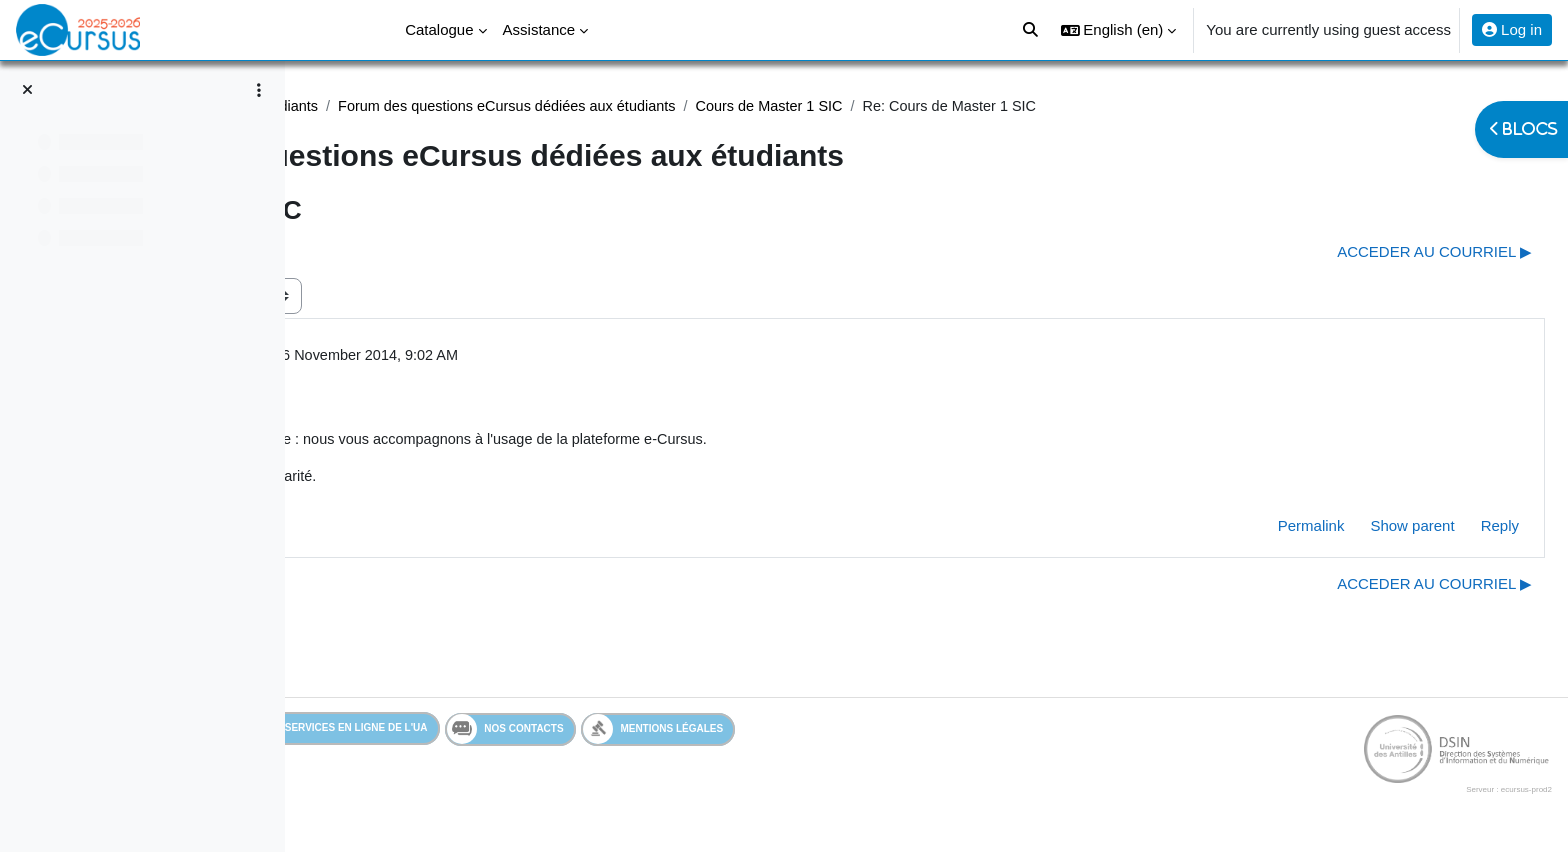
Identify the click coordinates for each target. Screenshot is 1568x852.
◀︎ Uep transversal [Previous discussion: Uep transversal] (397, 252)
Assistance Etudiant (402, 106)
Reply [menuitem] (1452, 530)
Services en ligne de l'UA (464, 733)
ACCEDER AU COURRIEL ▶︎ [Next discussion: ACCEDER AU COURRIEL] (1386, 252)
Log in (1512, 29)
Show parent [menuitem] (1364, 530)
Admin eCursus (456, 357)
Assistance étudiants (557, 106)
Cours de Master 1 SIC (1092, 106)
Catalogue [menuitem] (439, 29)
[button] (1119, 30)
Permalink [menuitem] (1263, 530)
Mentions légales (779, 733)
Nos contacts (631, 734)
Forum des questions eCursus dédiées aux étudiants (821, 106)
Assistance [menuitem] (539, 29)
